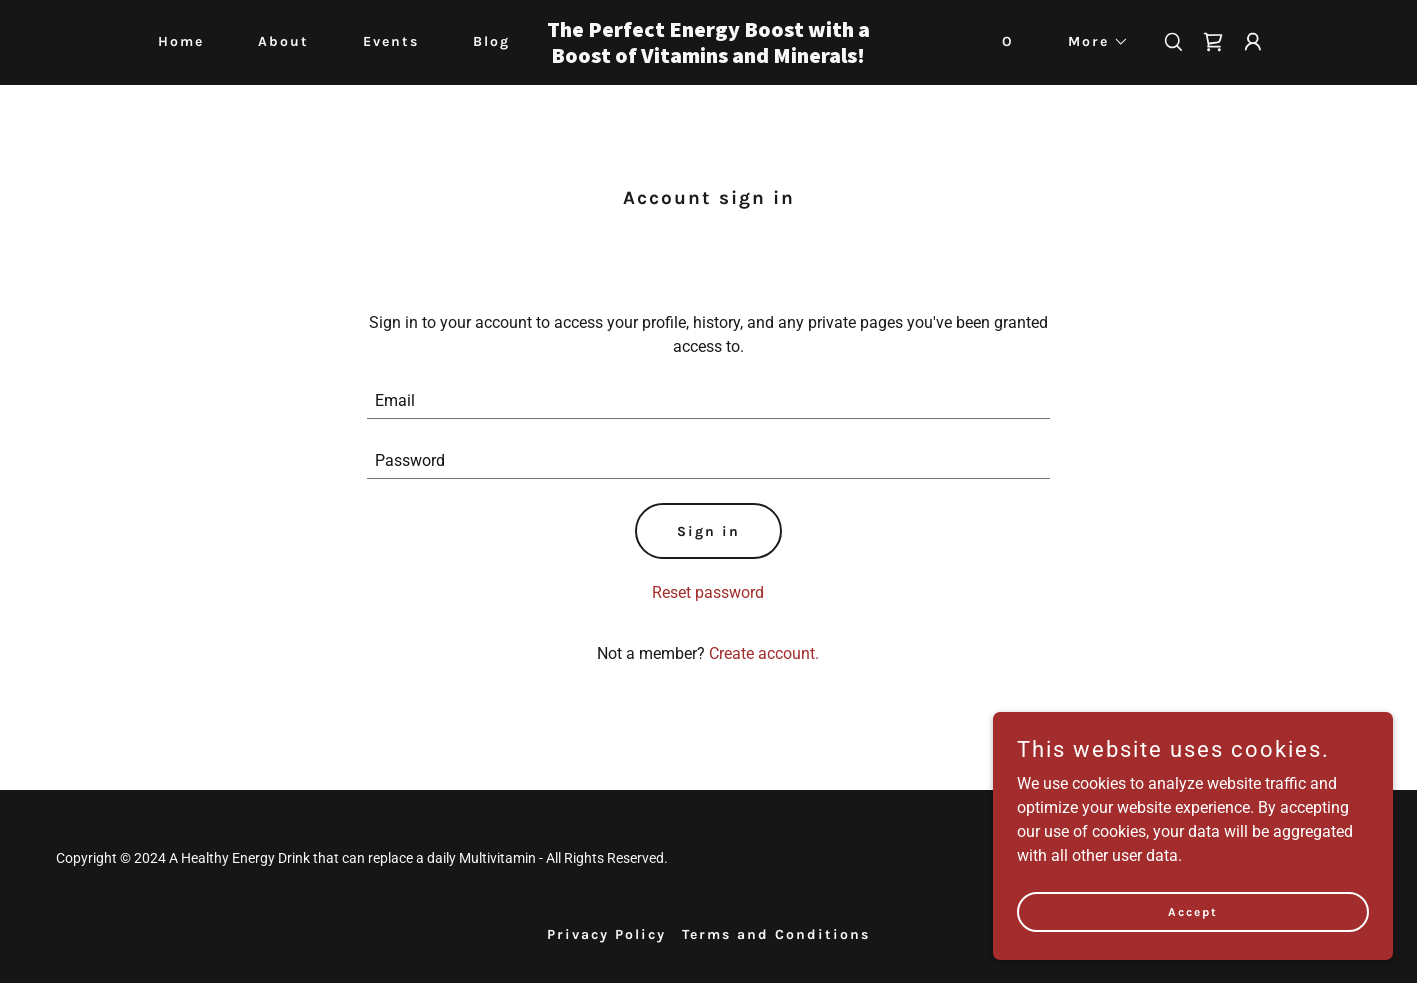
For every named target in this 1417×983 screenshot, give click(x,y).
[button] (1091, 42)
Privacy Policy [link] (606, 934)
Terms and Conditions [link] (776, 934)
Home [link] (181, 41)
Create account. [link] (764, 653)
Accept (1193, 911)
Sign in (708, 531)
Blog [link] (491, 41)
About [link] (283, 41)
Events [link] (391, 41)
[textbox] (708, 401)
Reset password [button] (708, 592)
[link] (708, 57)
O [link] (1008, 41)
